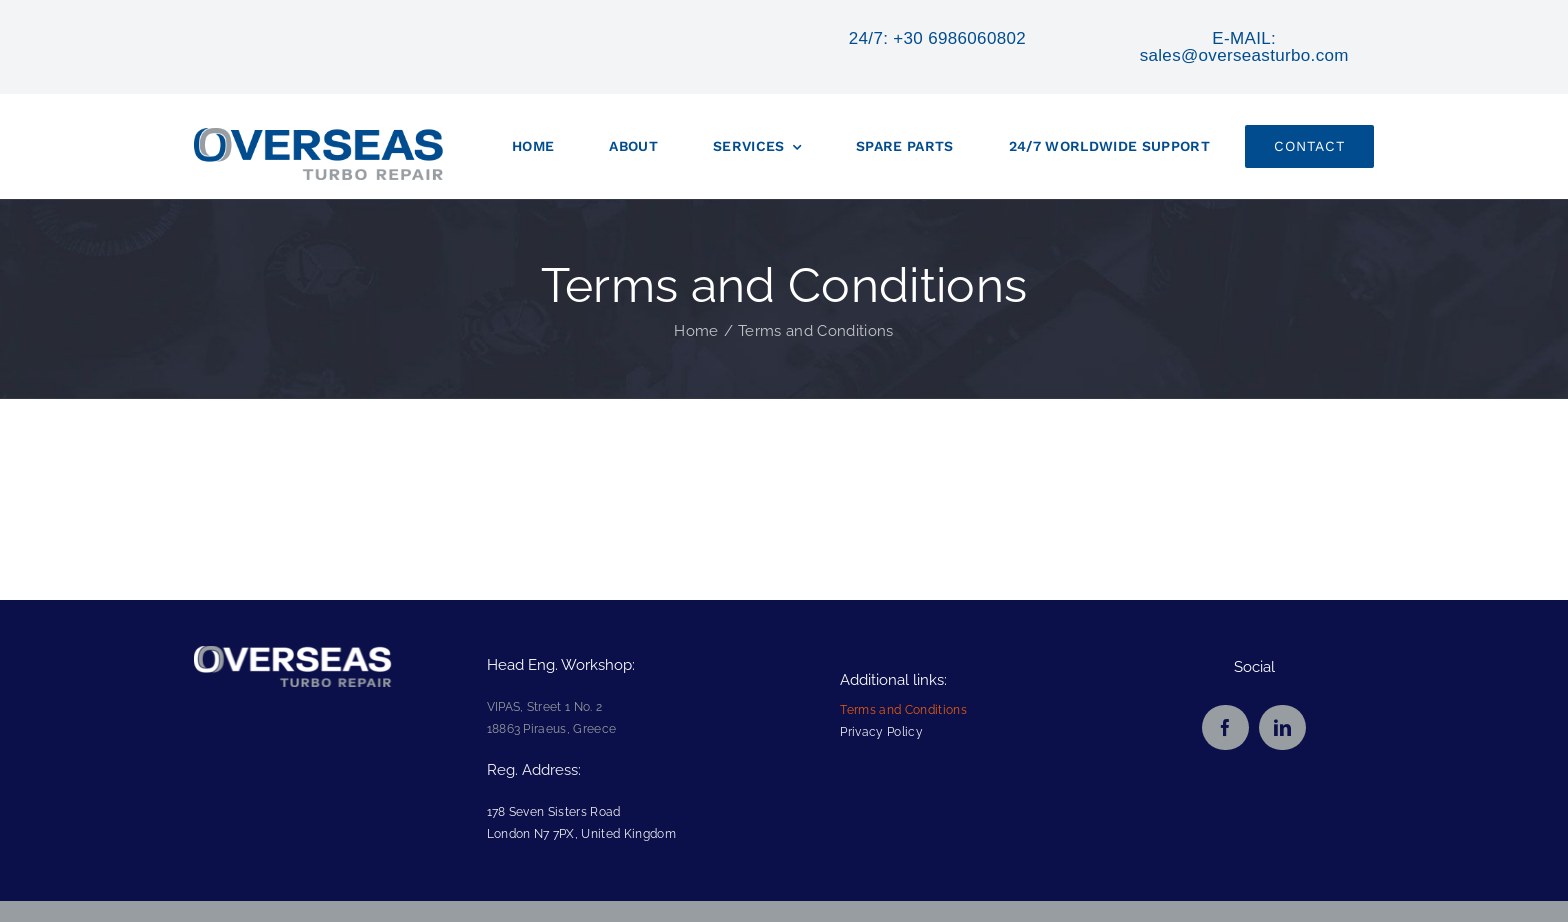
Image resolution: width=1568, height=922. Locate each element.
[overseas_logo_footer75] (293, 657)
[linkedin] (1282, 727)
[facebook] (1225, 727)
